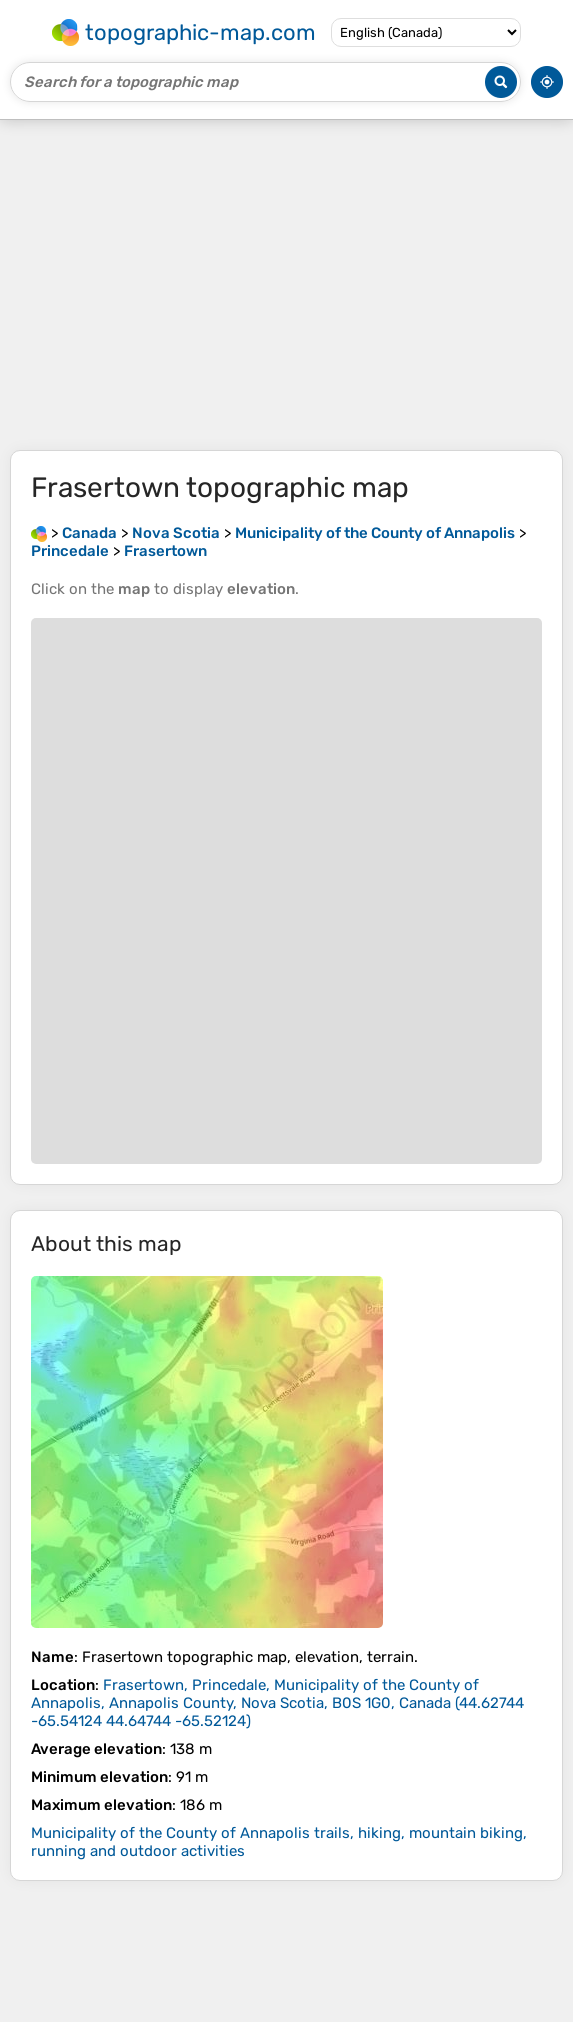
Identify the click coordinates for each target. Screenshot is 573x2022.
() (277, 1703)
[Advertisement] (286, 285)
